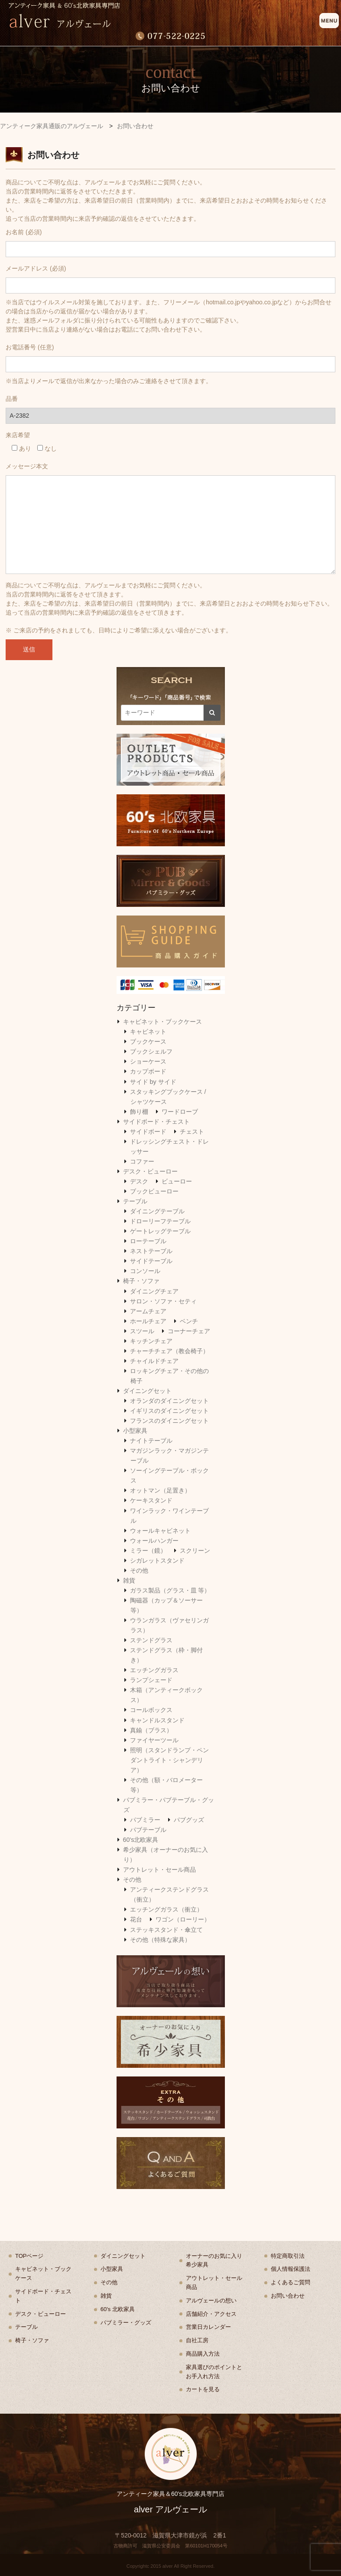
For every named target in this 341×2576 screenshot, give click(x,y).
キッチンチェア (151, 1341)
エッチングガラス (154, 1670)
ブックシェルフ (151, 1051)
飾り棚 (139, 1111)
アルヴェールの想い (211, 2300)
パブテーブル (148, 1829)
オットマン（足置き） (160, 1490)
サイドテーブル (151, 1260)
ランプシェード (151, 1679)
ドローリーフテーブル (160, 1221)
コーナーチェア (189, 1331)
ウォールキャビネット (160, 1530)
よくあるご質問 (290, 2282)
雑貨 (129, 1580)
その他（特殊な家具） (160, 1939)
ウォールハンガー (154, 1540)
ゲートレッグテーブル (160, 1231)
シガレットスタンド (157, 1560)
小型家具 (135, 1430)
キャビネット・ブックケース (162, 1021)
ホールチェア (148, 1321)
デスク (139, 1181)
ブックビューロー (154, 1191)
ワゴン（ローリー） (183, 1919)
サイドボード (148, 1131)
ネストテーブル (151, 1251)
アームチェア (148, 1311)
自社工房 (197, 2340)
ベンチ (189, 1321)
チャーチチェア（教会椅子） (169, 1351)
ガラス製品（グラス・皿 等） (170, 1590)
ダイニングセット (147, 1390)
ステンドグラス (151, 1640)
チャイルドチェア (154, 1360)
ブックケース (148, 1041)
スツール (142, 1331)
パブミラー (145, 1819)
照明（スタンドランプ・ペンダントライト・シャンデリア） (169, 1760)
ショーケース (148, 1061)
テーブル (135, 1201)
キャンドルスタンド (157, 1720)
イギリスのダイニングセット (169, 1410)
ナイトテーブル (151, 1440)
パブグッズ (189, 1819)
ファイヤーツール (154, 1740)
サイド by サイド (153, 1081)
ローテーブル (148, 1241)
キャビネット (148, 1031)
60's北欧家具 (141, 1839)
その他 (139, 1570)
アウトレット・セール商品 (159, 1869)
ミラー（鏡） (148, 1550)
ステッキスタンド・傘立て (166, 1929)
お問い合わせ (288, 2295)
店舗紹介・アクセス (211, 2314)
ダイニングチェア (154, 1291)
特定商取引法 (288, 2256)
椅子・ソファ (141, 1280)
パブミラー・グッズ (126, 2322)
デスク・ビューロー (150, 1171)
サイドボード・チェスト (156, 1121)
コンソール (145, 1270)
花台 (136, 1919)
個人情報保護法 (290, 2269)
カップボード (148, 1071)
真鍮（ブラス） (151, 1730)
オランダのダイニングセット (169, 1400)
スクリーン (195, 1550)
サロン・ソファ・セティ (163, 1301)
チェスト (192, 1131)
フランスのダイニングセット (169, 1420)
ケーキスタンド (151, 1500)
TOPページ (29, 2256)
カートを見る (203, 2389)
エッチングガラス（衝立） (166, 1909)
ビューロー (177, 1181)
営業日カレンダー (208, 2327)
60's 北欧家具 (118, 2309)
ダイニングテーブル (157, 1211)
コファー (142, 1161)
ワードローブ (180, 1111)
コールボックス (151, 1709)
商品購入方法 (203, 2353)
